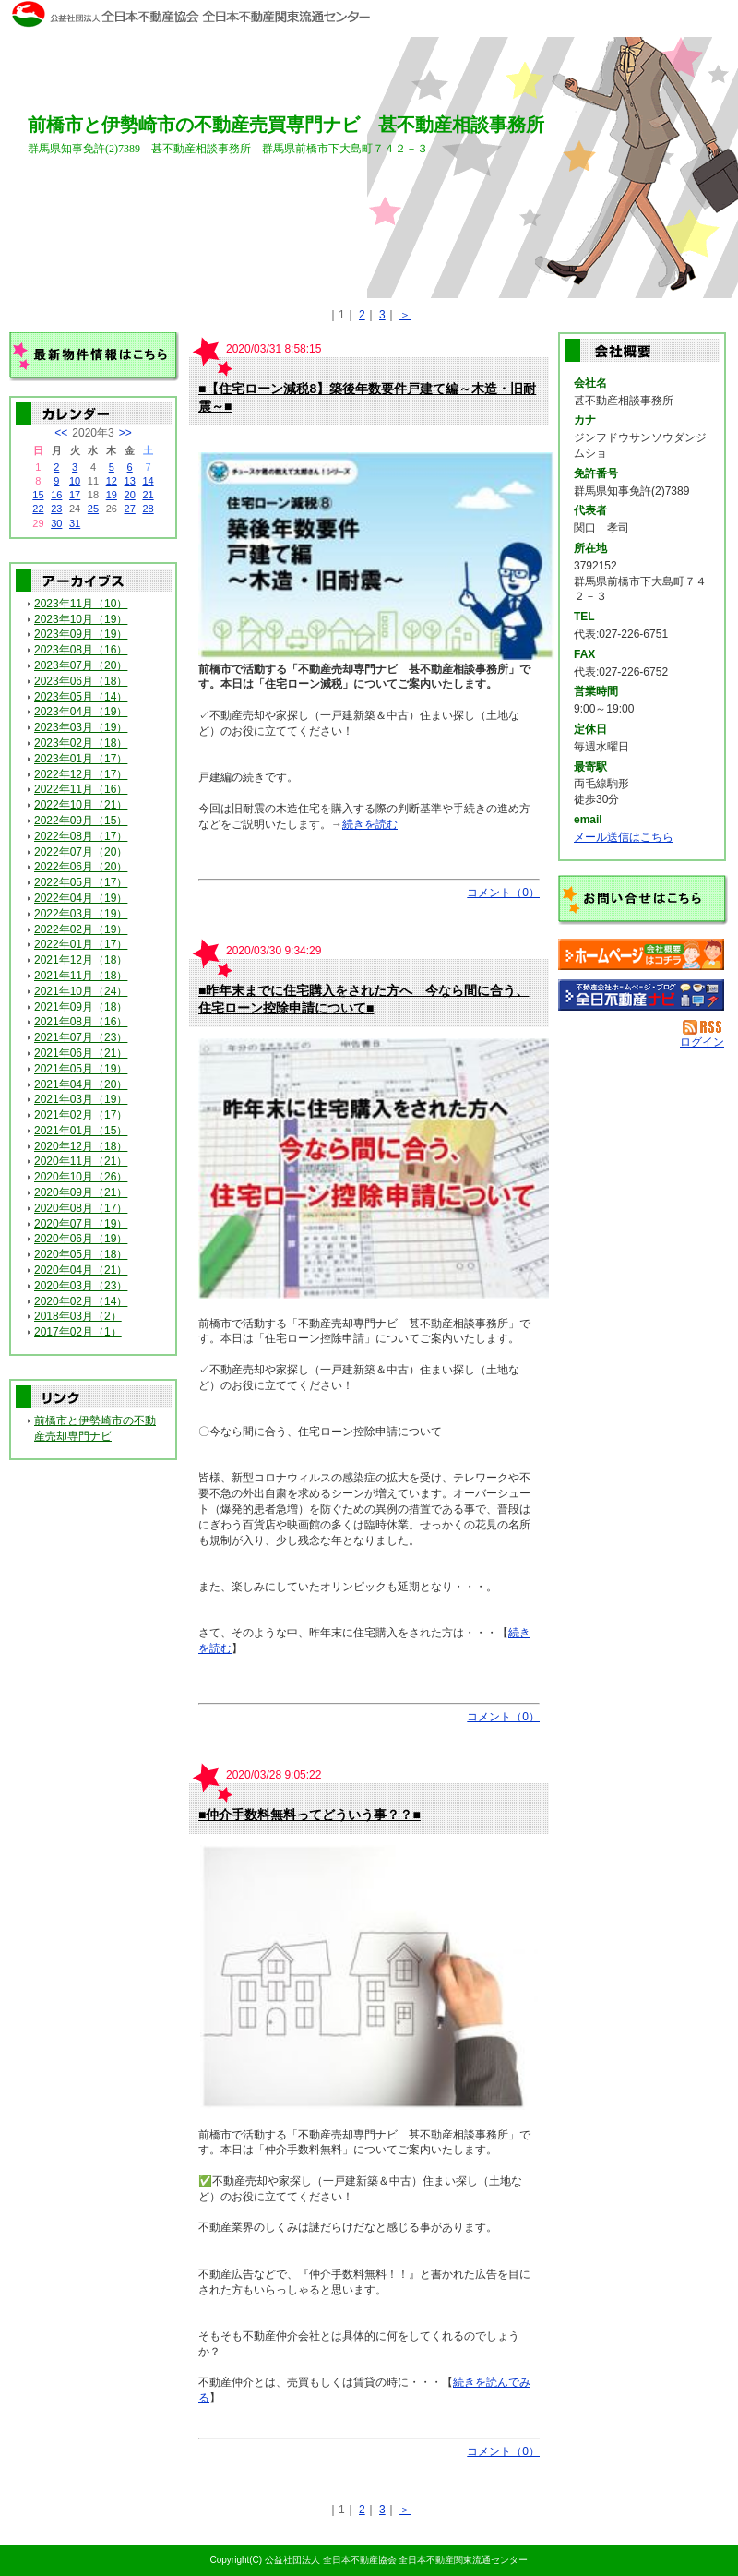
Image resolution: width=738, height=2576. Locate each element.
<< (60, 432)
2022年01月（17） (80, 944)
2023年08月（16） (80, 649)
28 (147, 508)
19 (111, 494)
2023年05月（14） (80, 696)
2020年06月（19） (80, 1238)
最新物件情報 (94, 357)
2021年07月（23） (80, 1037)
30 (56, 523)
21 (147, 494)
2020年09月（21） (80, 1192)
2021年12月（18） (80, 959)
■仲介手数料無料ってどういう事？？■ (309, 1814)
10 (74, 480)
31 (74, 523)
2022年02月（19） (80, 929)
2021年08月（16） (80, 1021)
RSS (703, 1027)
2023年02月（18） (80, 743)
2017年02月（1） (78, 1331)
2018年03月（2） (78, 1316)
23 (56, 508)
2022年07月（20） (80, 851)
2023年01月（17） (80, 758)
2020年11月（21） (80, 1161)
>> (125, 432)
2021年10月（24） (80, 991)
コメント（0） (503, 892)
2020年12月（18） (80, 1146)
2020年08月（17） (80, 1208)
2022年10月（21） (80, 804)
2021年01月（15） (80, 1130)
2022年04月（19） (80, 898)
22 (37, 508)
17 (74, 494)
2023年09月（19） (80, 634)
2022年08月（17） (80, 836)
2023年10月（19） (80, 619)
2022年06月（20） (80, 866)
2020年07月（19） (80, 1223)
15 (37, 494)
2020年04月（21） (80, 1270)
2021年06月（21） (80, 1053)
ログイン (702, 1042)
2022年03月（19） (80, 913)
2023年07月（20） (80, 665)
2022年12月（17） (80, 774)
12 (111, 480)
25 (93, 508)
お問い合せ (643, 900)
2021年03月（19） (80, 1099)
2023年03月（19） (80, 727)
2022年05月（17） (80, 882)
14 (147, 480)
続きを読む (370, 824)
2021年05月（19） (80, 1068)
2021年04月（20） (80, 1084)
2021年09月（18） (80, 1006)
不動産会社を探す (641, 995)
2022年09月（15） (80, 820)
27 (130, 508)
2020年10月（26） (80, 1176)
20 (130, 494)
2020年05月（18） (80, 1254)
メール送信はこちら (623, 837)
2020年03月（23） (80, 1285)
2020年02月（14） (80, 1301)
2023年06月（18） (80, 681)
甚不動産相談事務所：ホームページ (641, 954)
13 (130, 480)
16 (56, 494)
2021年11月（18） (80, 975)
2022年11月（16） (80, 789)
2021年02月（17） (80, 1114)
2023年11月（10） (80, 603)
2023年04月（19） (80, 711)
